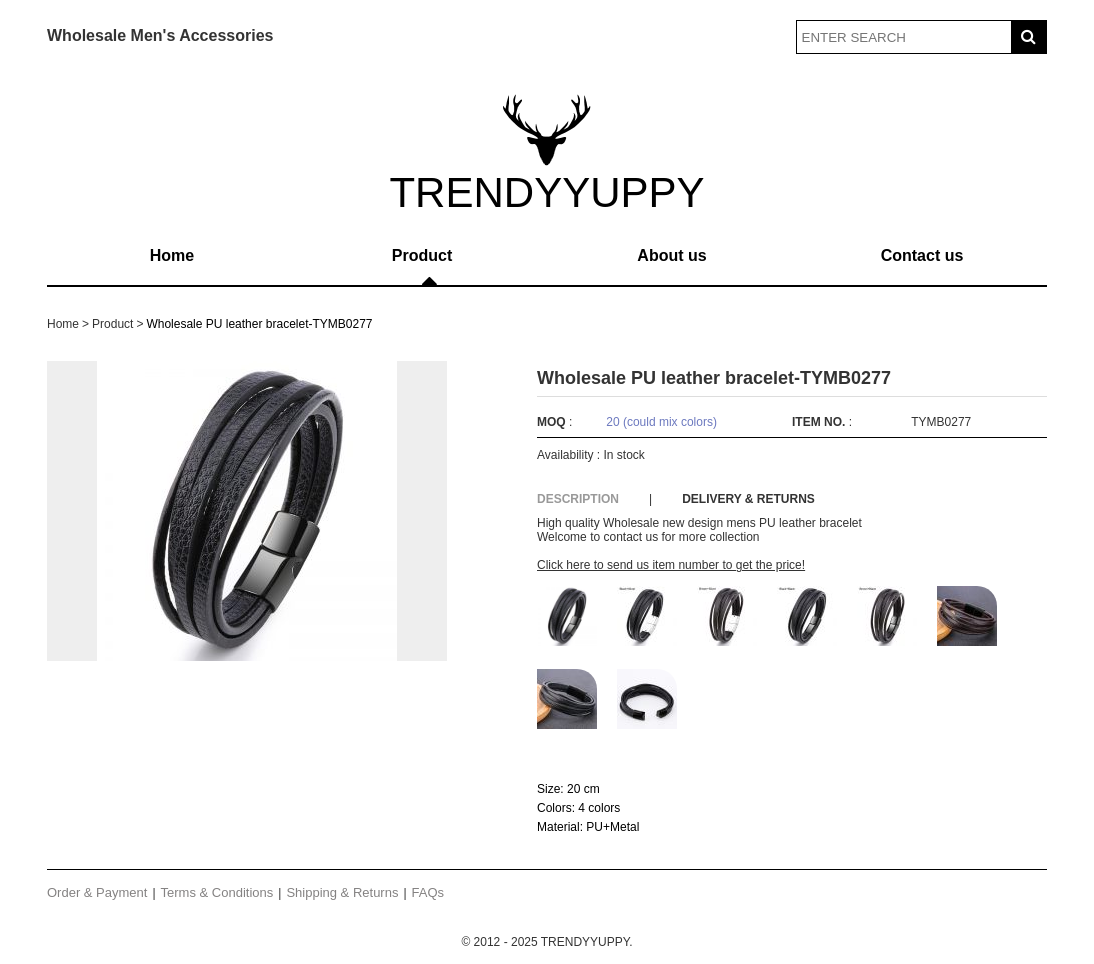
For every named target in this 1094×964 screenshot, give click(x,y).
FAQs (428, 892)
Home (172, 255)
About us (671, 255)
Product (422, 255)
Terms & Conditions (217, 892)
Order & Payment (97, 892)
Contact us (922, 255)
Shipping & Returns (342, 892)
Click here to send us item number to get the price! (671, 565)
